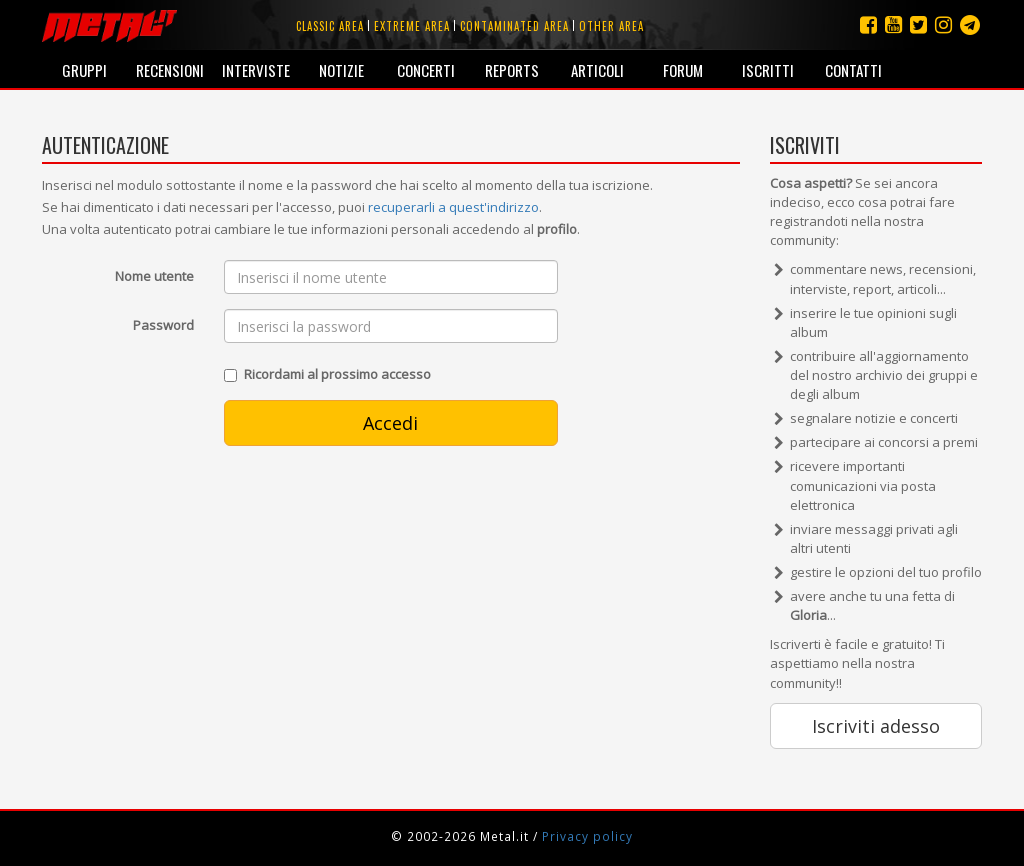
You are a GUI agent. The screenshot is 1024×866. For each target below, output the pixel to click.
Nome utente (154, 276)
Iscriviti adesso (876, 726)
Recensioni (170, 70)
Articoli (597, 70)
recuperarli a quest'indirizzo (453, 207)
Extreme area (412, 26)
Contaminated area (514, 26)
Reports (512, 70)
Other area (611, 26)
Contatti (853, 70)
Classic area (330, 26)
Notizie (341, 70)
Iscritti (768, 70)
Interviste (256, 70)
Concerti (426, 70)
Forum (683, 70)
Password (163, 325)
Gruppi (84, 70)
